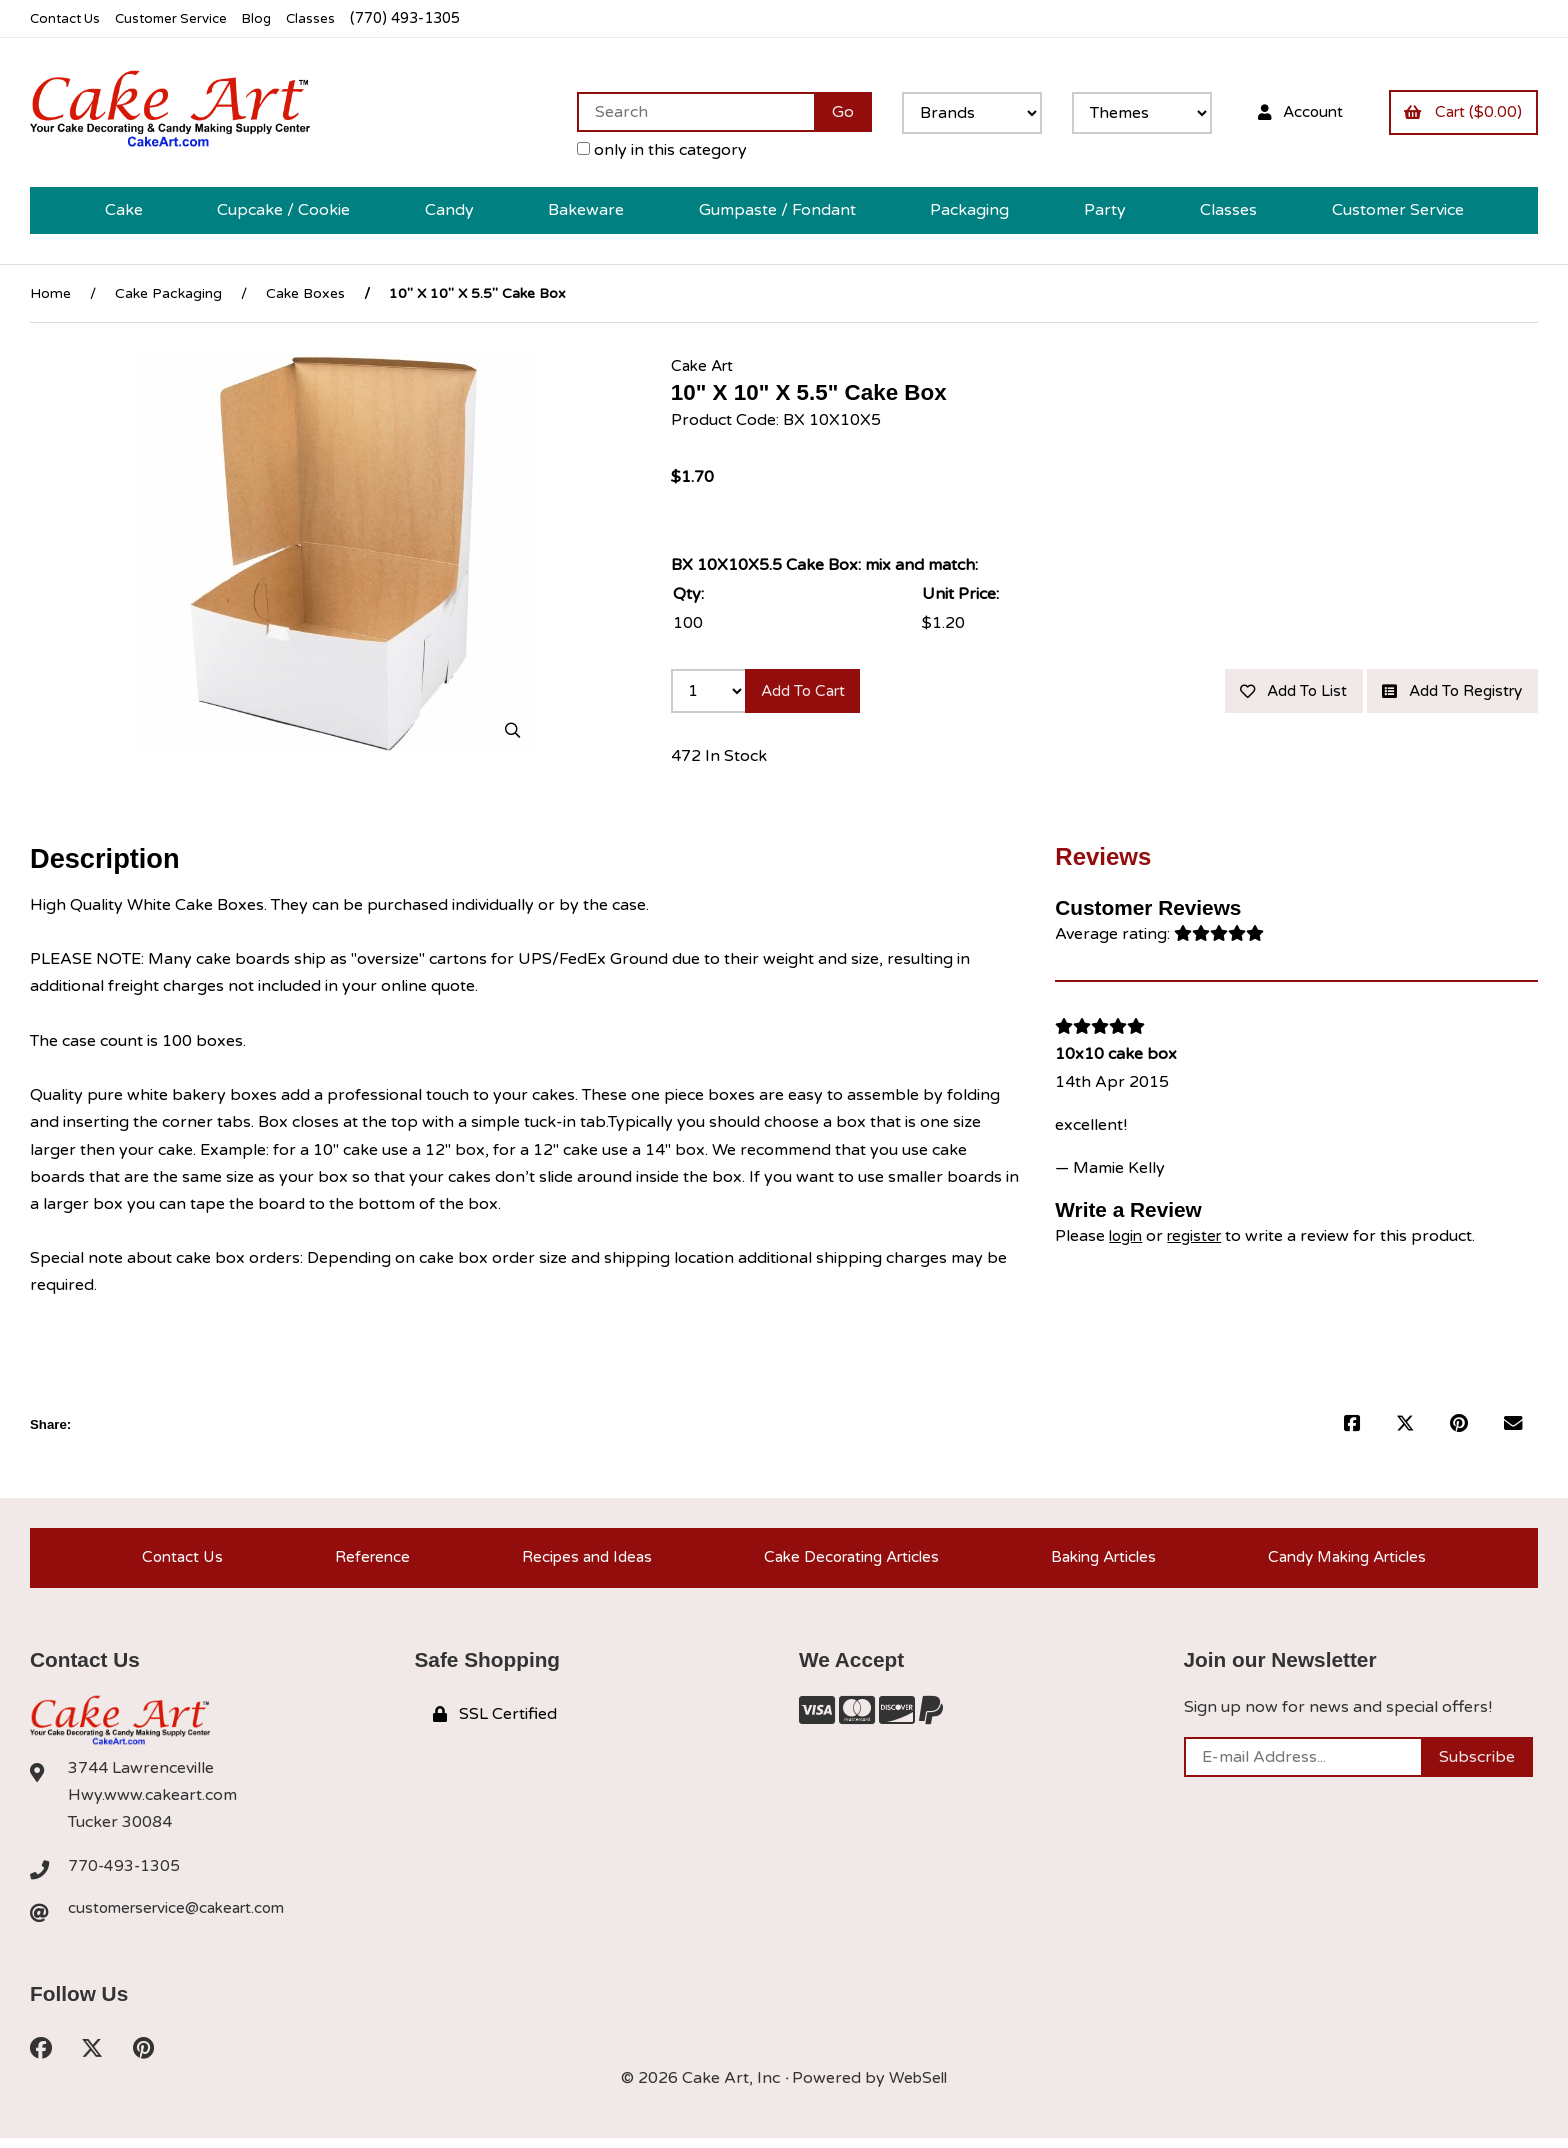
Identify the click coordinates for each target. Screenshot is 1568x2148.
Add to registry (1445, 693)
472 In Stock (719, 760)
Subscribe (1477, 1765)
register (1200, 1237)
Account (1289, 112)
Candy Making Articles (1347, 1562)
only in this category (647, 150)
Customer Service (183, 18)
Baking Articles (1099, 1562)
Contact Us (68, 18)
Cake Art (704, 367)
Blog (275, 18)
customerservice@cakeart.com (183, 1917)
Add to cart (808, 693)
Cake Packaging (168, 294)
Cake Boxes (305, 294)
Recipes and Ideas (577, 1562)
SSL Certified (495, 1722)
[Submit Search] (828, 112)
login (1127, 1237)
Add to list (1275, 693)
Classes (331, 18)
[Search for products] (680, 112)
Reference (365, 1562)
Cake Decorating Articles (844, 1562)
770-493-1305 (125, 1873)
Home (50, 294)
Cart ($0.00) (1460, 112)
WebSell (918, 2088)
